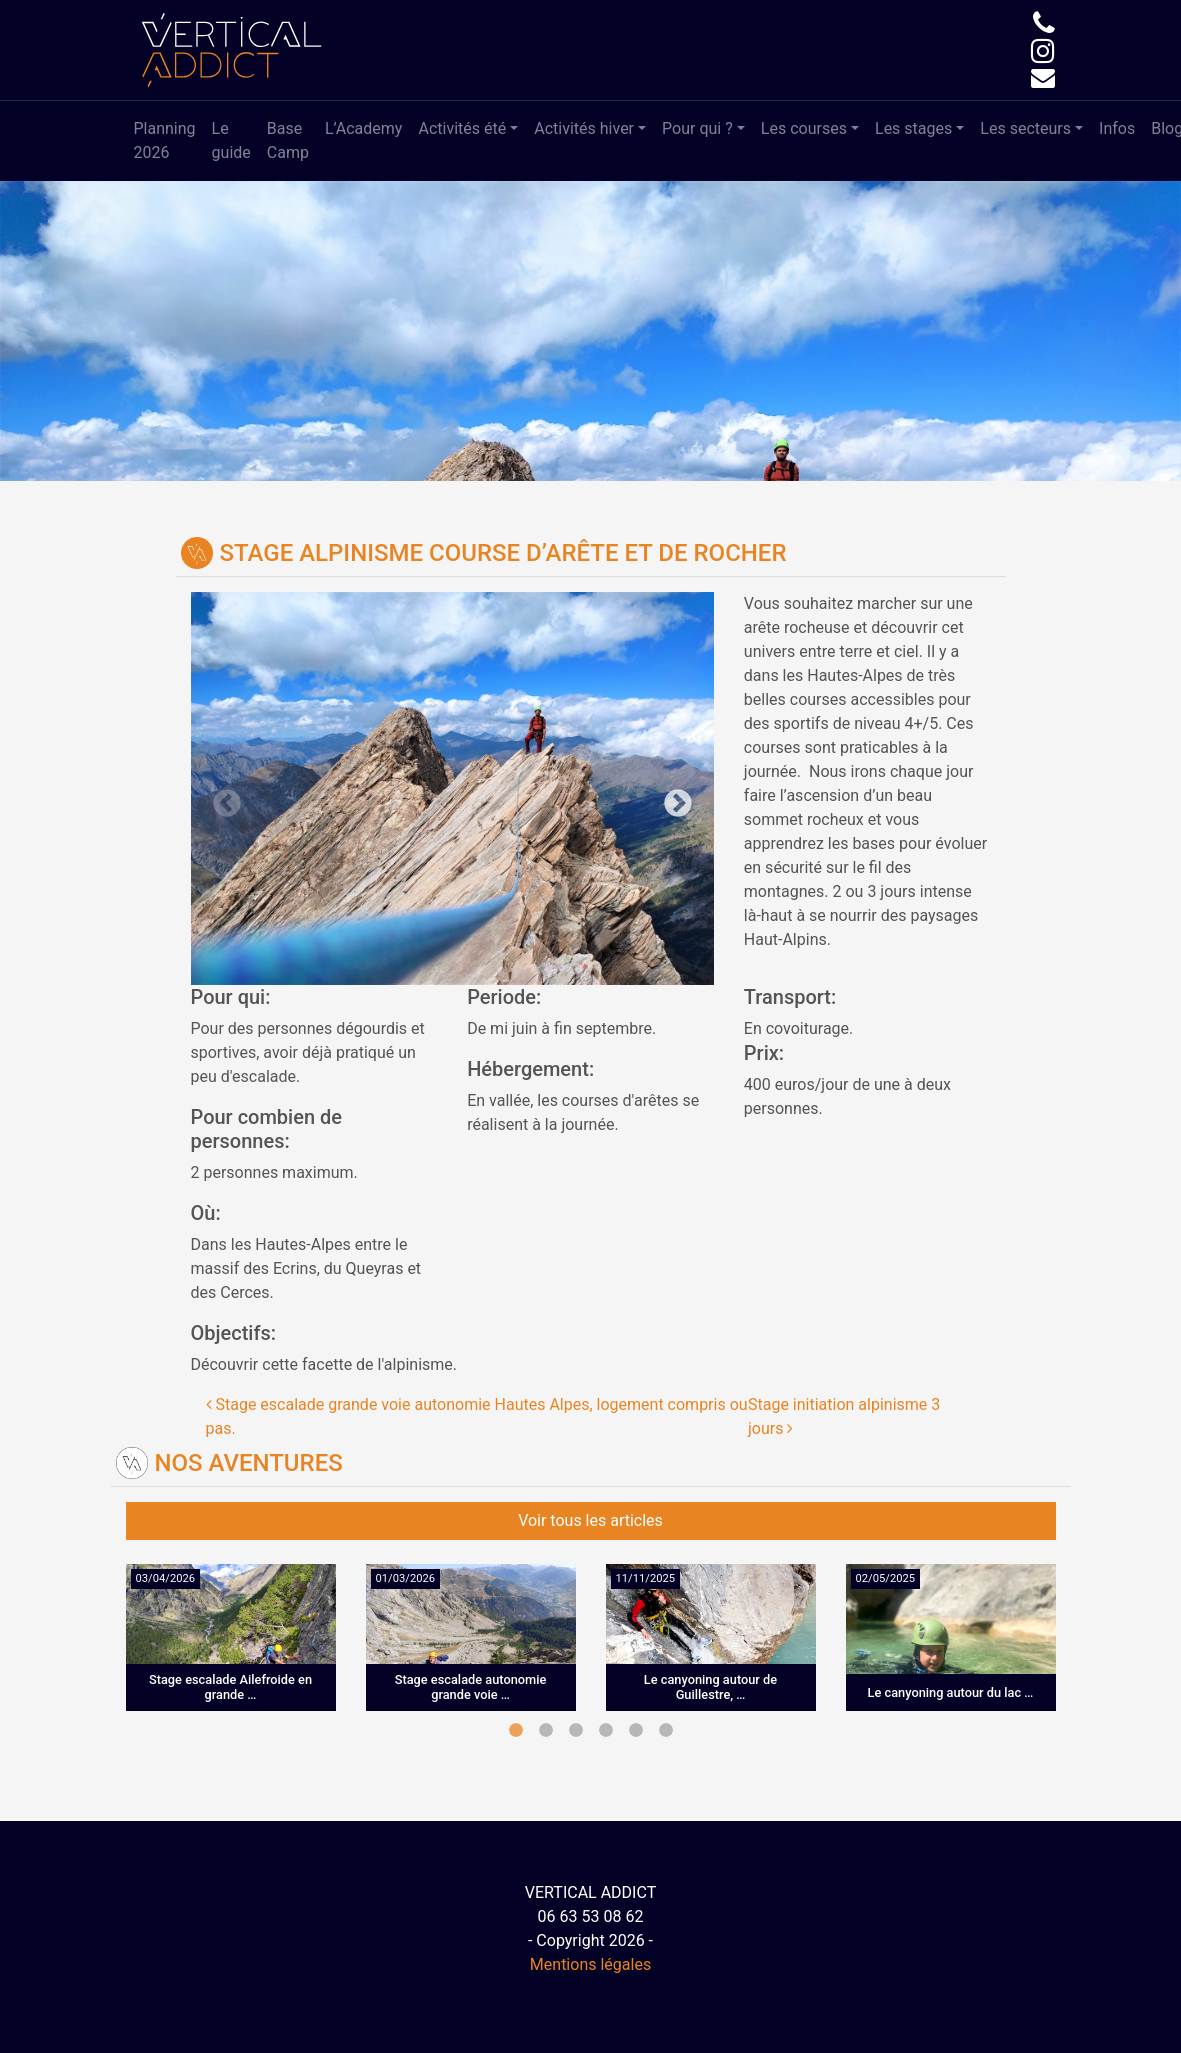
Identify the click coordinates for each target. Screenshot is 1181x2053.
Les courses (804, 128)
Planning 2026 (165, 140)
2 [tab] (546, 1731)
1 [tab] (516, 1731)
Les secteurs (1025, 128)
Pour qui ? (697, 128)
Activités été (462, 128)
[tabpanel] (231, 1652)
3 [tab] (576, 1731)
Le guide (231, 140)
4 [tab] (606, 1731)
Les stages (913, 128)
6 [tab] (666, 1731)
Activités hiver (584, 128)
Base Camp (288, 140)
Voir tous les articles (590, 1520)
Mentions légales (590, 1964)
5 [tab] (636, 1731)
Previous (322, 788)
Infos (1117, 128)
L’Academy (364, 128)
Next (583, 788)
